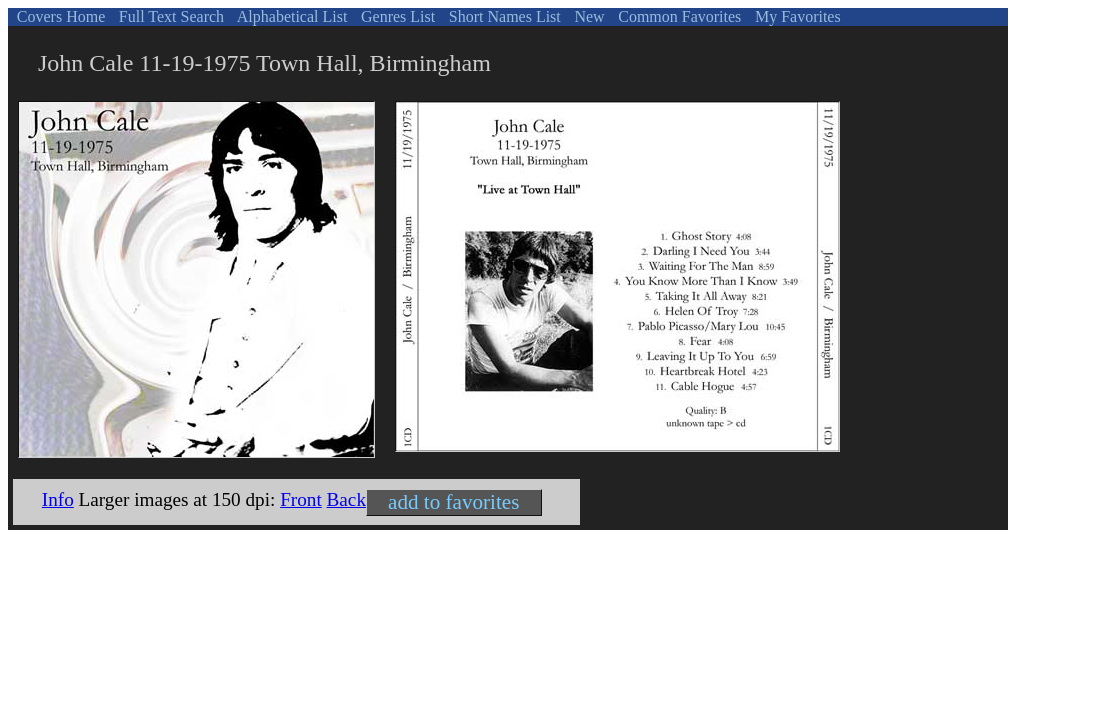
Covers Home (59, 16)
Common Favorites (677, 16)
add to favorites (453, 502)
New (587, 16)
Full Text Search (169, 16)
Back (346, 499)
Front (301, 499)
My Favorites (796, 16)
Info (58, 499)
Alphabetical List (291, 16)
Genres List (396, 16)
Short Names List (503, 16)
